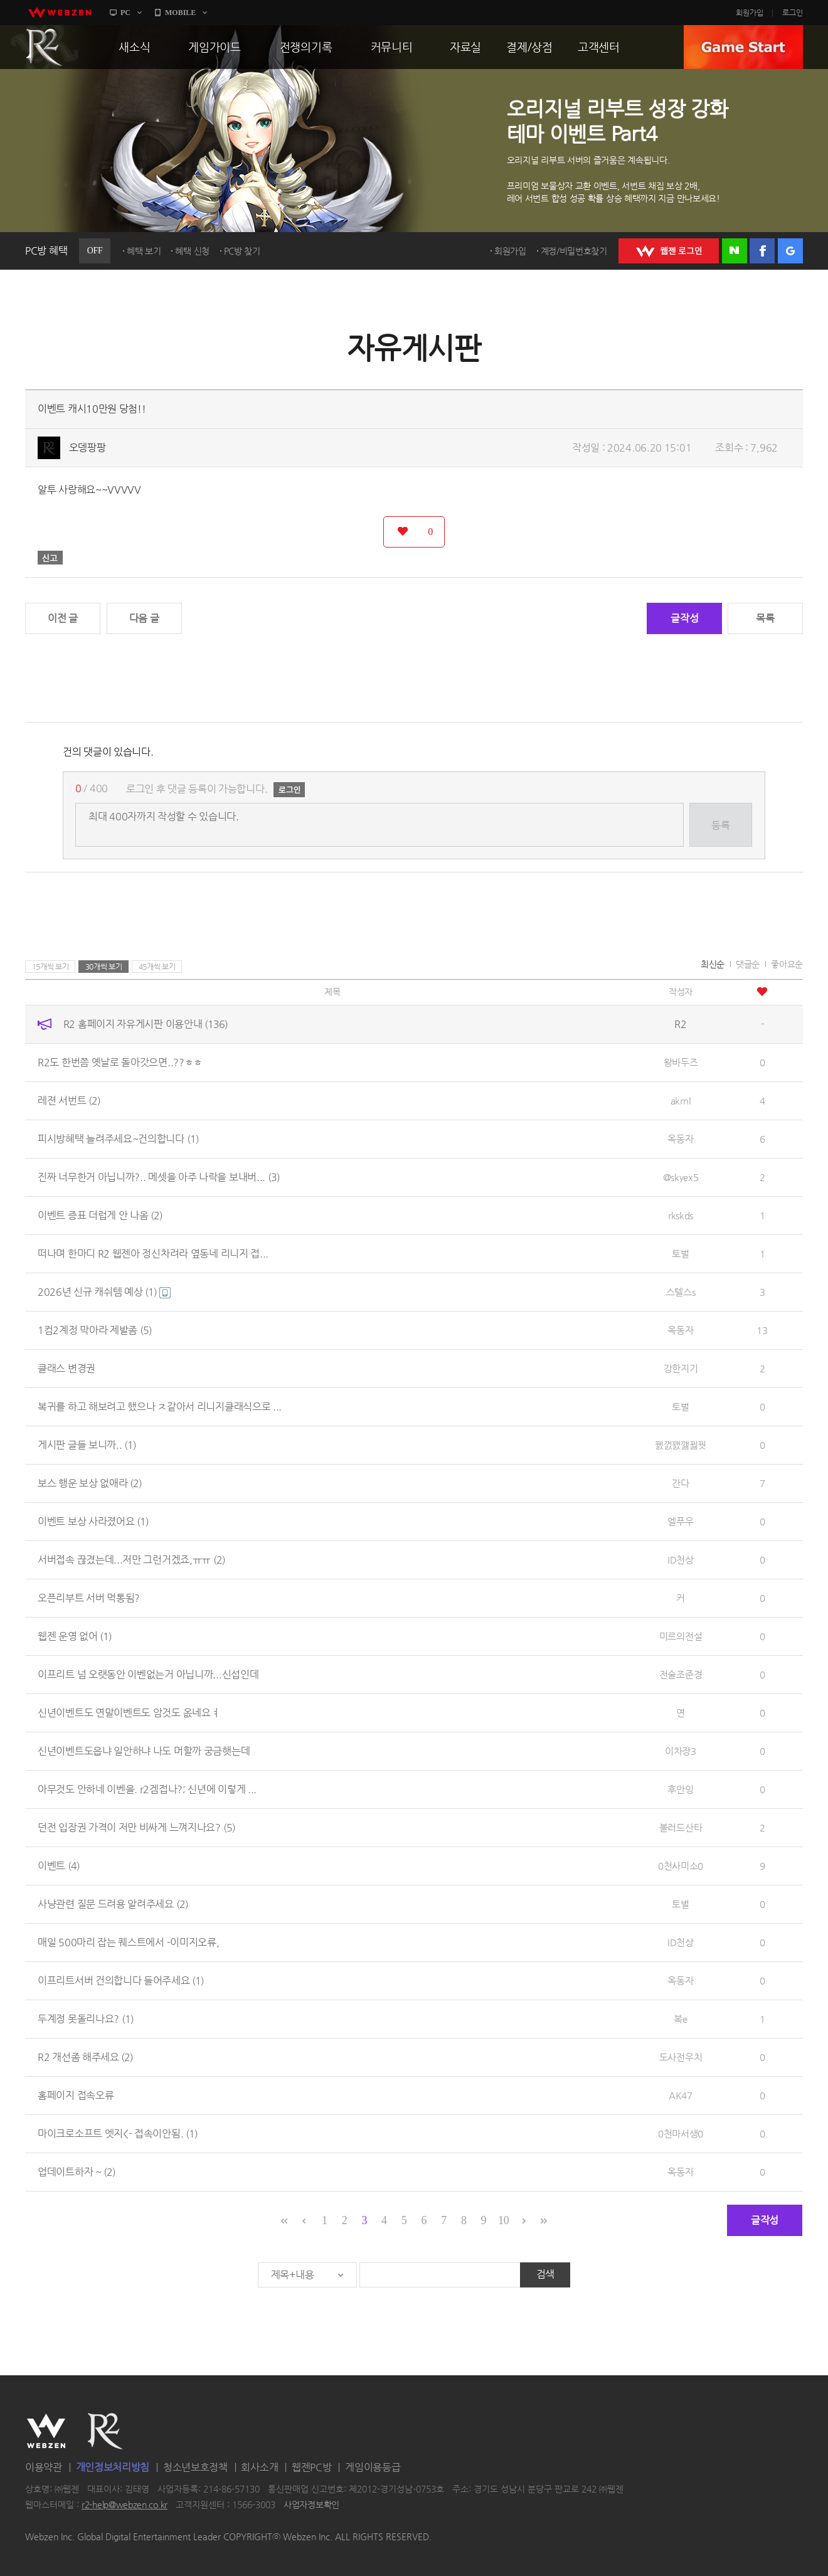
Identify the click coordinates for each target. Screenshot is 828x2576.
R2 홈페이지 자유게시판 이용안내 (145, 1024)
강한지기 (681, 1368)
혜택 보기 (144, 251)
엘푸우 (680, 1521)
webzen (59, 12)
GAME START (743, 47)
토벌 (680, 1253)
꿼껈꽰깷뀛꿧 (680, 1444)
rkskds (680, 1215)
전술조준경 (681, 1674)
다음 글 (144, 618)
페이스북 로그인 (762, 250)
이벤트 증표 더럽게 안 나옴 (100, 1215)
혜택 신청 (192, 251)
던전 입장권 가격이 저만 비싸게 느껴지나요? (136, 1827)
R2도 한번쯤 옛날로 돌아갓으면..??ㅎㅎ (120, 1062)
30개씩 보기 (103, 966)
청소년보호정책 (195, 2467)
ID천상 (680, 1559)
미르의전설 (681, 1636)
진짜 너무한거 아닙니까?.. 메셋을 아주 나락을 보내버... (159, 1177)
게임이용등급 (372, 2467)
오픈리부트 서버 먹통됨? (89, 1598)
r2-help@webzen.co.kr (124, 2505)
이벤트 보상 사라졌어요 (93, 1521)
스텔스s (681, 1291)
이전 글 (63, 618)
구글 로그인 (790, 250)
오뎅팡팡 (87, 447)
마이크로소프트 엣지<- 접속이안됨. (118, 2133)
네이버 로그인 (734, 250)
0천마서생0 (680, 2133)
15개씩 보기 (50, 966)
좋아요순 (787, 964)
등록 (720, 825)
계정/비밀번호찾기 (574, 251)
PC (125, 12)
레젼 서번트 (69, 1100)
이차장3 (680, 1751)
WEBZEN (46, 2431)
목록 (765, 618)
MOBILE (180, 12)
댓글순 (748, 964)
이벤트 (59, 1866)
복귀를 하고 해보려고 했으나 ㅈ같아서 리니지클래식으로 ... (160, 1407)
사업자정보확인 (311, 2505)
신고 (50, 557)
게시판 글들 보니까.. (87, 1445)
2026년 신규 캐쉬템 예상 (104, 1292)
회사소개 (259, 2467)
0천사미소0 (680, 1865)
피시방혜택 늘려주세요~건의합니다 (118, 1139)
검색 (545, 2274)
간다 (680, 1483)
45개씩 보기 (157, 966)
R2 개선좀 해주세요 (85, 2057)
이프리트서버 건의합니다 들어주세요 (121, 1980)
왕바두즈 (681, 1062)
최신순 (712, 964)
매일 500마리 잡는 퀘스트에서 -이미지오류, (129, 1942)
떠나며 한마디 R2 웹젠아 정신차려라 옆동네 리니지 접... (153, 1253)
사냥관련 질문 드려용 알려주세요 (113, 1904)
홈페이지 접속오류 (76, 2095)
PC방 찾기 (242, 251)
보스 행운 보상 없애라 (90, 1483)
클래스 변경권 (66, 1368)
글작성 (684, 618)
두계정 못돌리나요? (86, 2019)
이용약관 (43, 2467)
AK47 (681, 2095)
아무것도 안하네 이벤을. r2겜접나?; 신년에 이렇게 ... (147, 1789)
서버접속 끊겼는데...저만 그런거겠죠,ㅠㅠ (131, 1560)
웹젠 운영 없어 (75, 1636)
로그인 (792, 12)
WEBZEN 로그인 (668, 250)
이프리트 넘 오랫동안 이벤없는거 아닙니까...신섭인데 (148, 1674)
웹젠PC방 (312, 2467)
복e (680, 2018)
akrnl (681, 1100)
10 (503, 2220)
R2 (44, 47)
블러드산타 (681, 1827)
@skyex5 (681, 1177)
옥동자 (680, 1138)
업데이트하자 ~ (76, 2172)
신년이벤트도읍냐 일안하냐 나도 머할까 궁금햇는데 (144, 1751)
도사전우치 (681, 2057)
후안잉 (680, 1789)
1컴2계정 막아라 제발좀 (95, 1330)
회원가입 (749, 12)
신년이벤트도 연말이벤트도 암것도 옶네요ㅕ (129, 1713)
